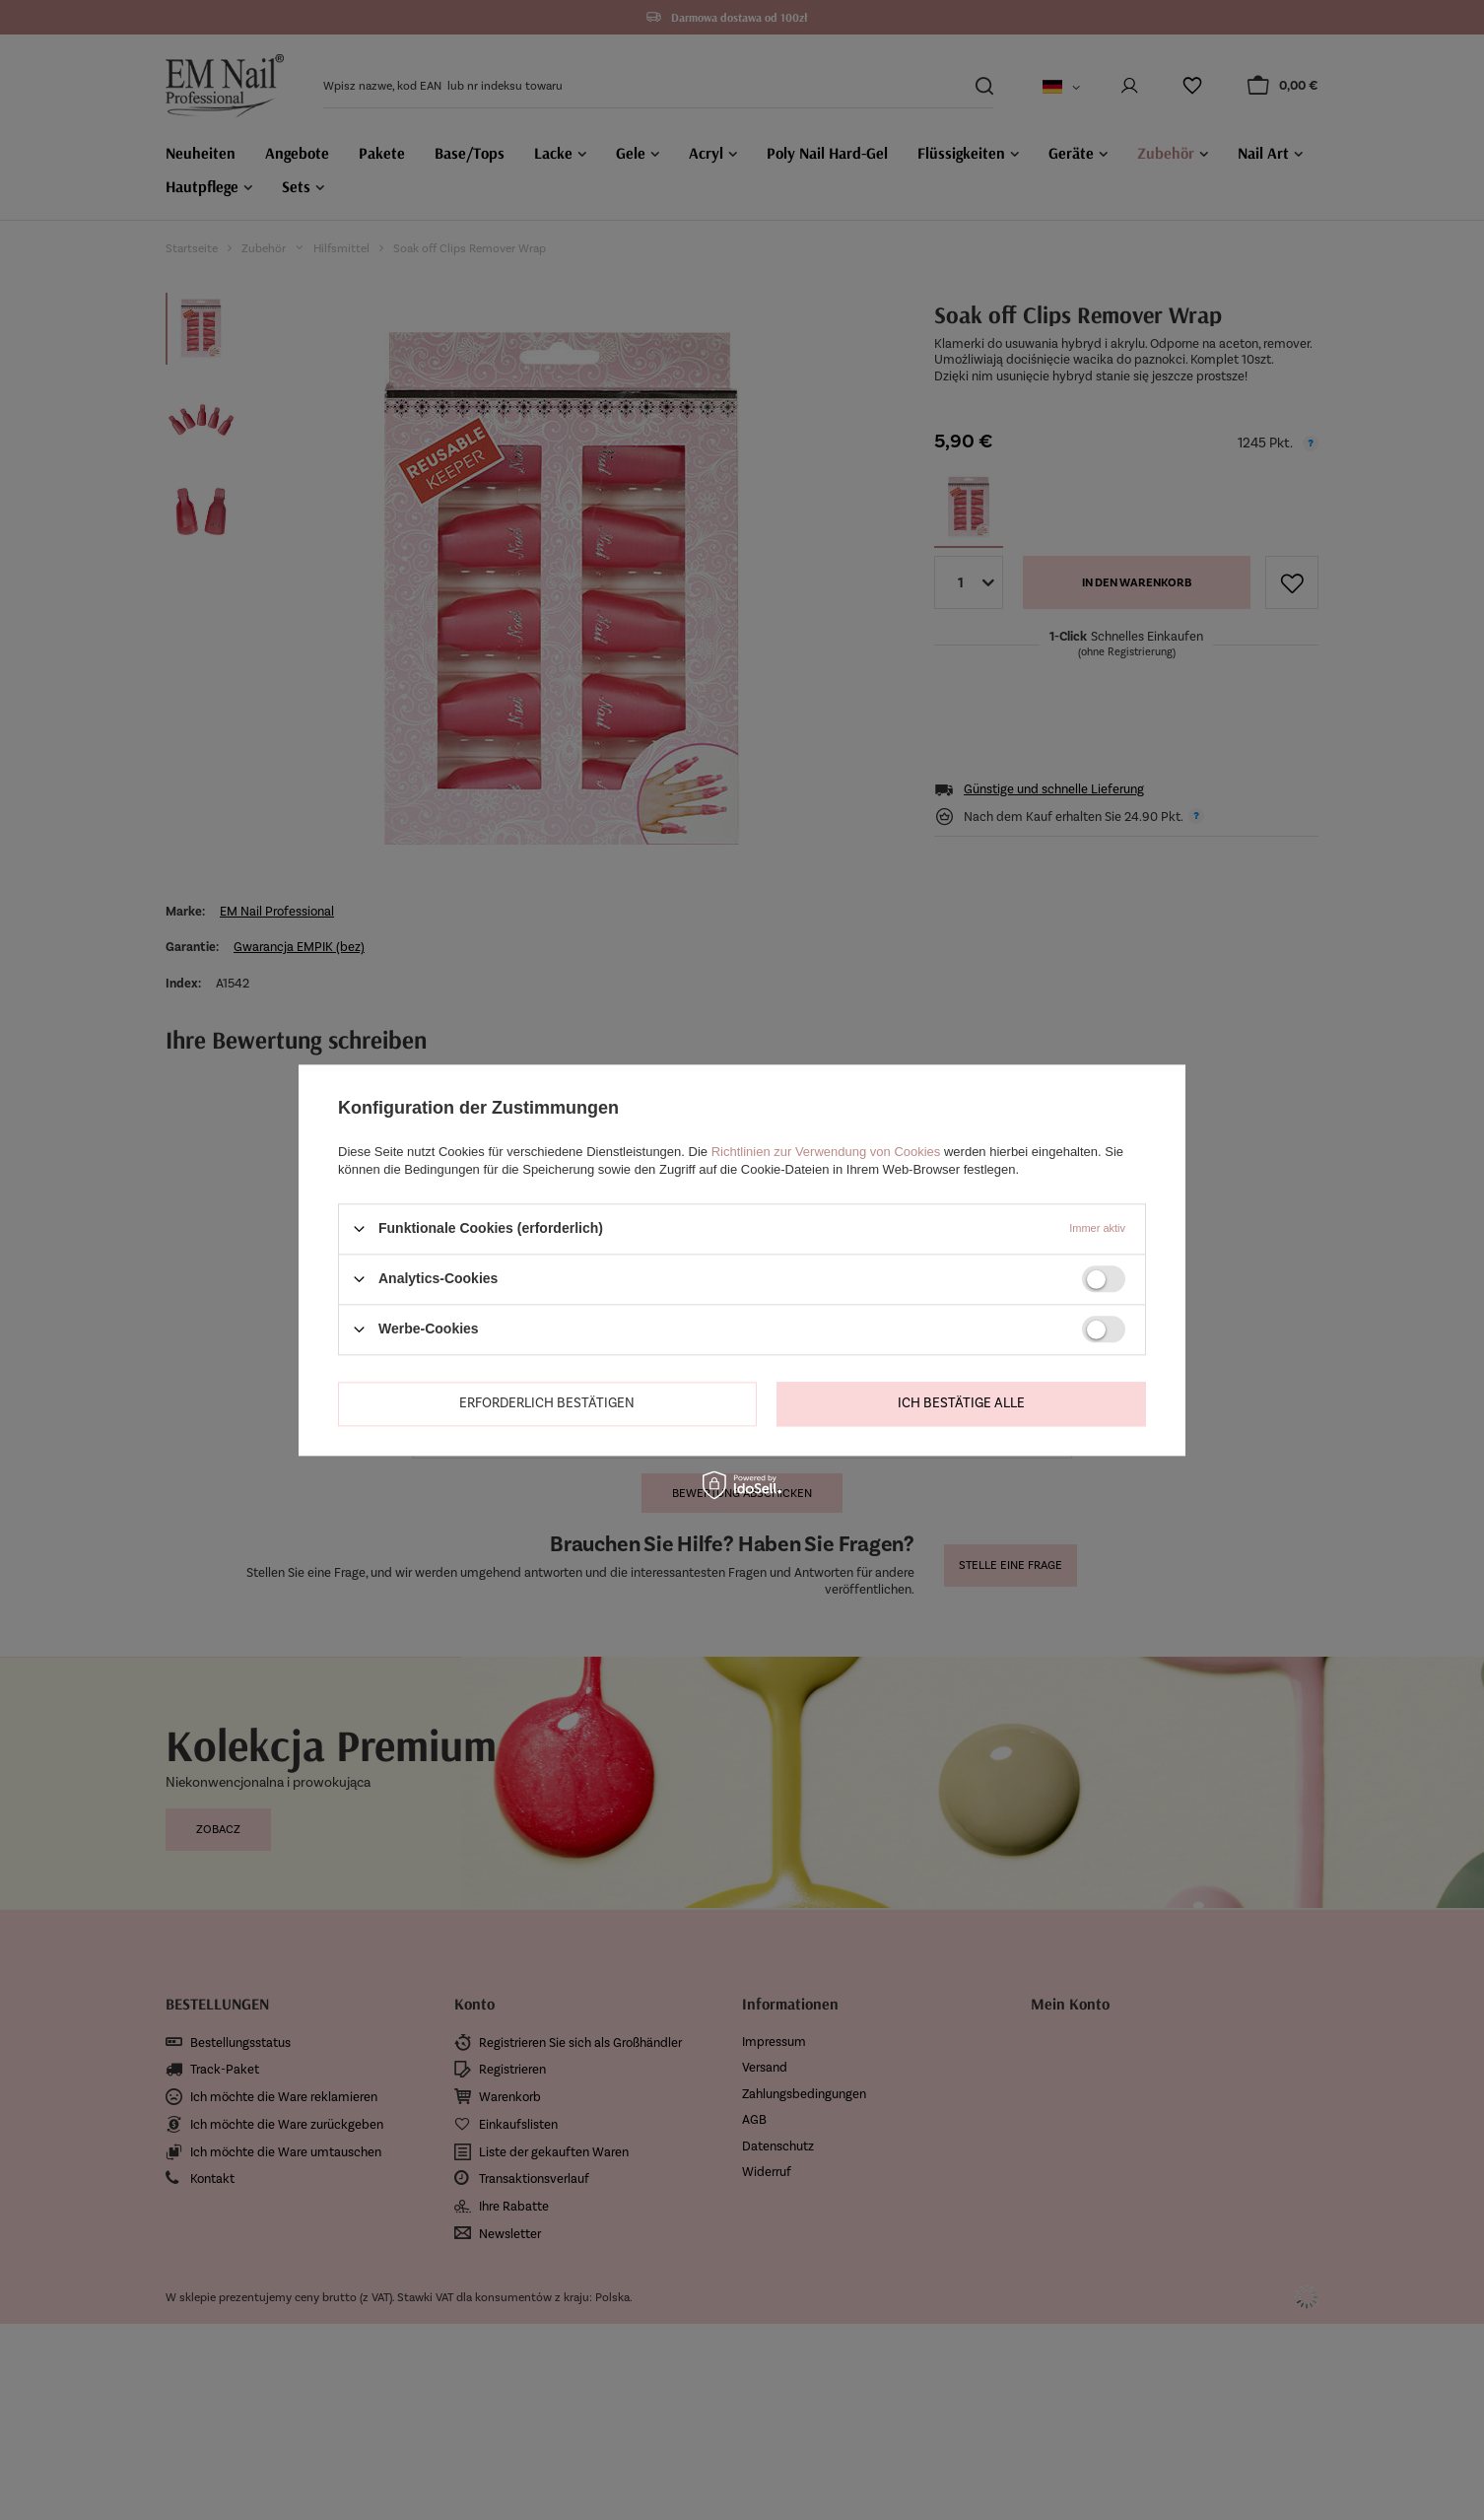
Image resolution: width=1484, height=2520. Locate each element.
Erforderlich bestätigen (547, 1403)
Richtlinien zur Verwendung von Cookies (826, 1151)
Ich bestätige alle (961, 1403)
